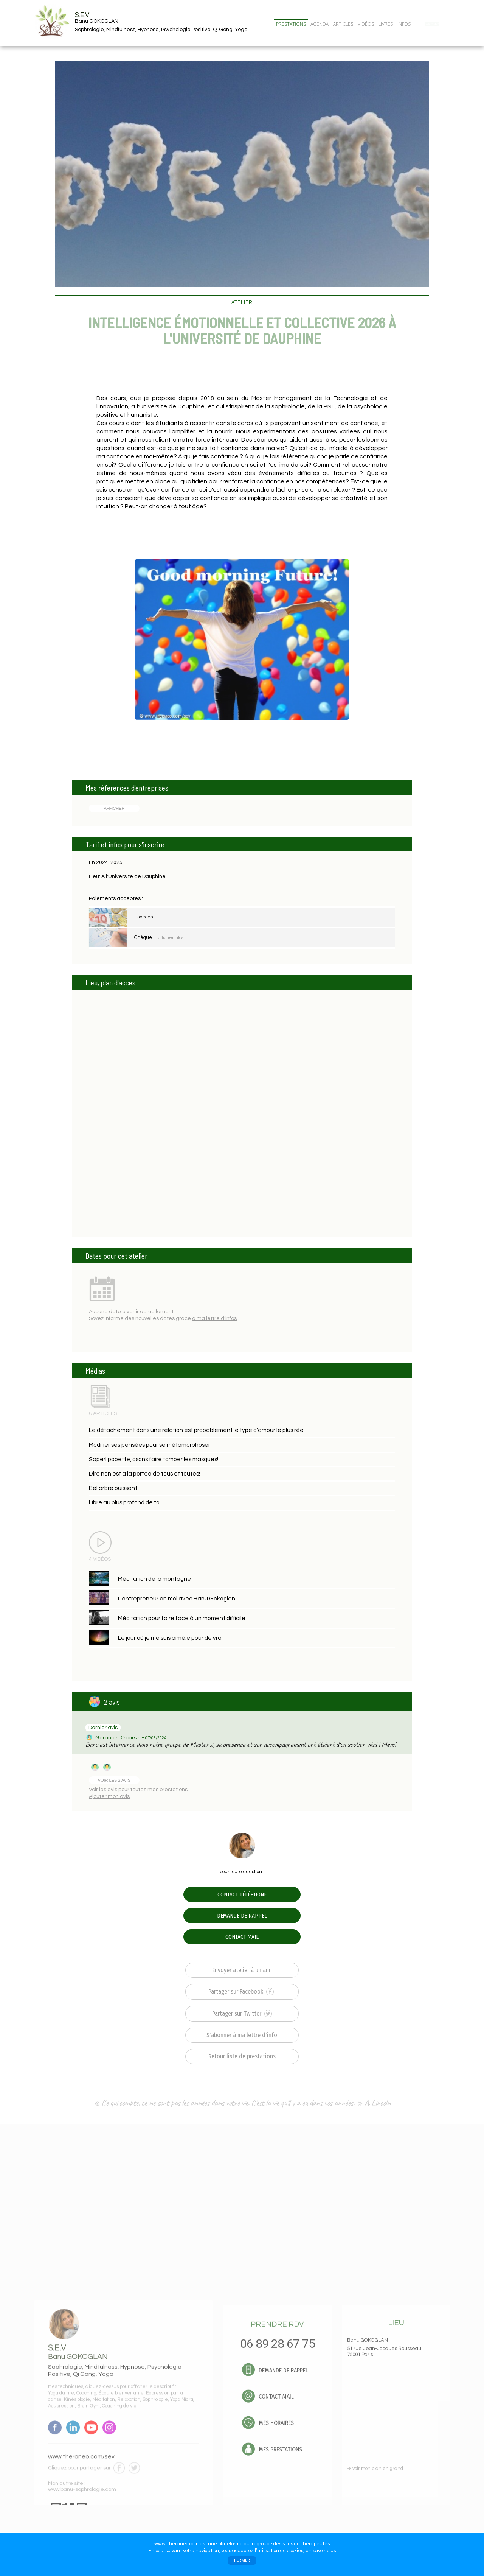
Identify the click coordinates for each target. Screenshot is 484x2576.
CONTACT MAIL (242, 1936)
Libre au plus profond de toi (125, 1502)
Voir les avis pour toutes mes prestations (138, 1789)
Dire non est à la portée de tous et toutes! (144, 1474)
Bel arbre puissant (113, 1488)
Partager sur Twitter (242, 2013)
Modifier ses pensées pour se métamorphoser (149, 1445)
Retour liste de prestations (242, 2056)
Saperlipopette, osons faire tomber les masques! (153, 1459)
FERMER (242, 2560)
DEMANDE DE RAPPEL (242, 1915)
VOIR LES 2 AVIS (114, 1780)
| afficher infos (169, 937)
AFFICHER (114, 808)
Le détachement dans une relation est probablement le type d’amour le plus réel (197, 1430)
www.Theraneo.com (176, 2543)
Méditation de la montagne (154, 1579)
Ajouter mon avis (109, 1796)
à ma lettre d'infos (214, 1318)
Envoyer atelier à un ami (242, 1970)
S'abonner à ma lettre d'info (241, 2035)
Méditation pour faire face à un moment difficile (181, 1618)
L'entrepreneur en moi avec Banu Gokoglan (176, 1598)
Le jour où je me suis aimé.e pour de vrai (170, 1638)
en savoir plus (321, 2550)
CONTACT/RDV (432, 24)
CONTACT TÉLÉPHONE (242, 1894)
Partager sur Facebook (241, 1991)
